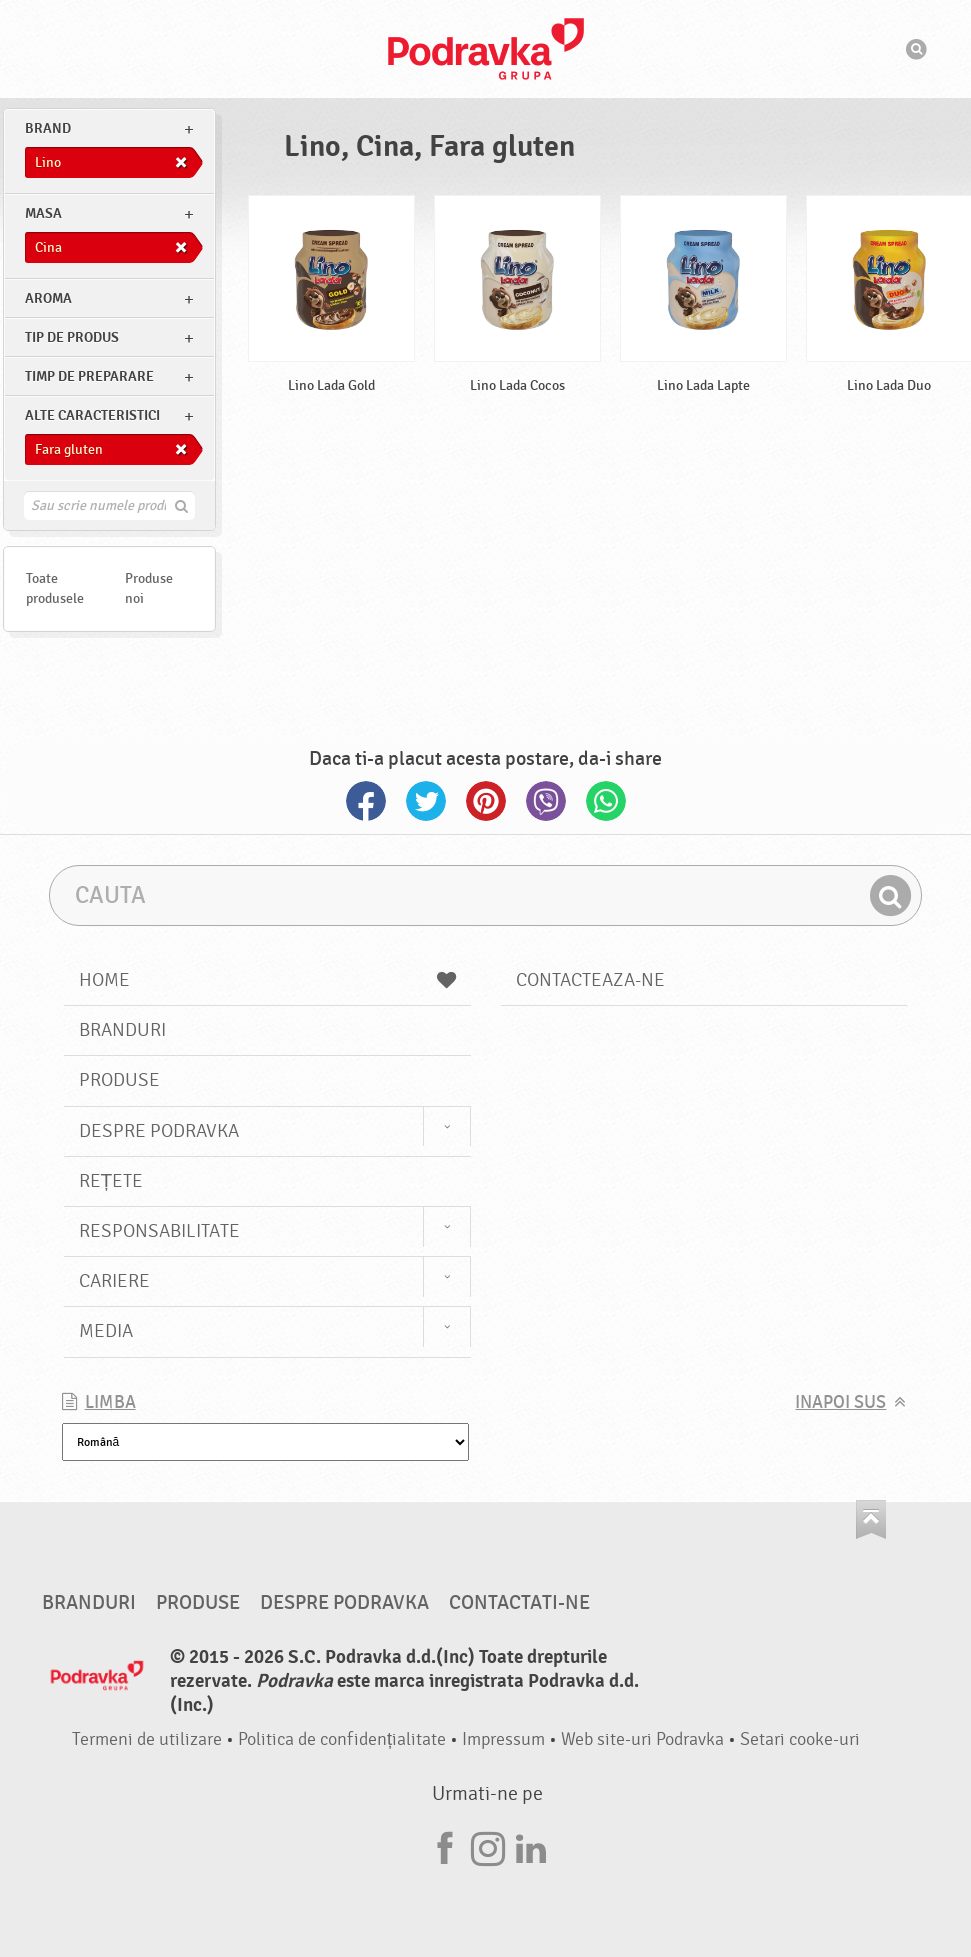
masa (43, 213)
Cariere (114, 1281)
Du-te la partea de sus (871, 1519)
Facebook (366, 801)
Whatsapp (606, 801)
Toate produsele (55, 588)
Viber (546, 801)
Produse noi (149, 588)
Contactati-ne (519, 1603)
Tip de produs (72, 337)
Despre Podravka (159, 1131)
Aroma (48, 298)
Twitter (426, 801)
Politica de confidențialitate (342, 1739)
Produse (119, 1080)
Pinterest (486, 801)
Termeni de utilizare (147, 1739)
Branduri (122, 1030)
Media (106, 1331)
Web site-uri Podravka (642, 1739)
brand (48, 128)
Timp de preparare (89, 376)
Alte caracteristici (92, 415)
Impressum (503, 1739)
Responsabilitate (159, 1231)
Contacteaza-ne (590, 980)
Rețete (111, 1181)
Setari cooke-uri (800, 1739)
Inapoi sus (840, 1402)
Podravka (486, 49)
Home (267, 980)
